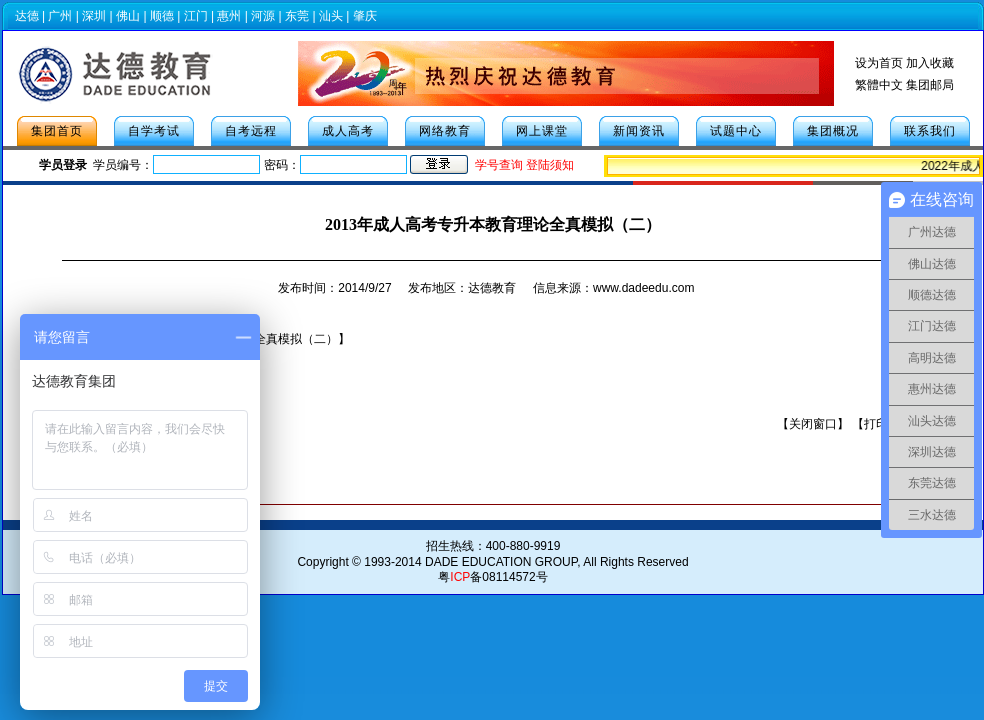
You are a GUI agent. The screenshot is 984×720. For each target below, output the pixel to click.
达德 (27, 16)
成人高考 (348, 131)
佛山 (128, 16)
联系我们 (930, 131)
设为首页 (879, 63)
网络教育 (445, 131)
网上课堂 (542, 131)
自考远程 (251, 131)
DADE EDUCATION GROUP (501, 562)
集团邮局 (930, 85)
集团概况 (833, 131)
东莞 (297, 16)
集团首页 (57, 131)
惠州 (229, 16)
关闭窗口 (813, 424)
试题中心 (736, 131)
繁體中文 (879, 85)
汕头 (331, 16)
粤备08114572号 (492, 577)
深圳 (94, 16)
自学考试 (154, 131)
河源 (263, 16)
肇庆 (365, 16)
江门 (196, 16)
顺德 (162, 16)
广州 (60, 16)
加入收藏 (930, 63)
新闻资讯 (639, 131)
